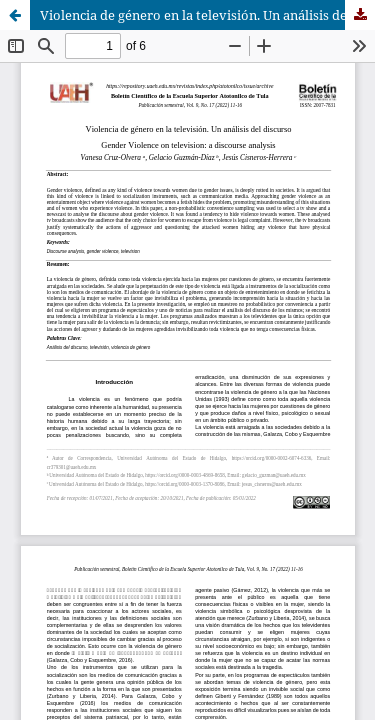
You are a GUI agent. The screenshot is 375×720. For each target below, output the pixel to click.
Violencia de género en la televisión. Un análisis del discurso (207, 15)
